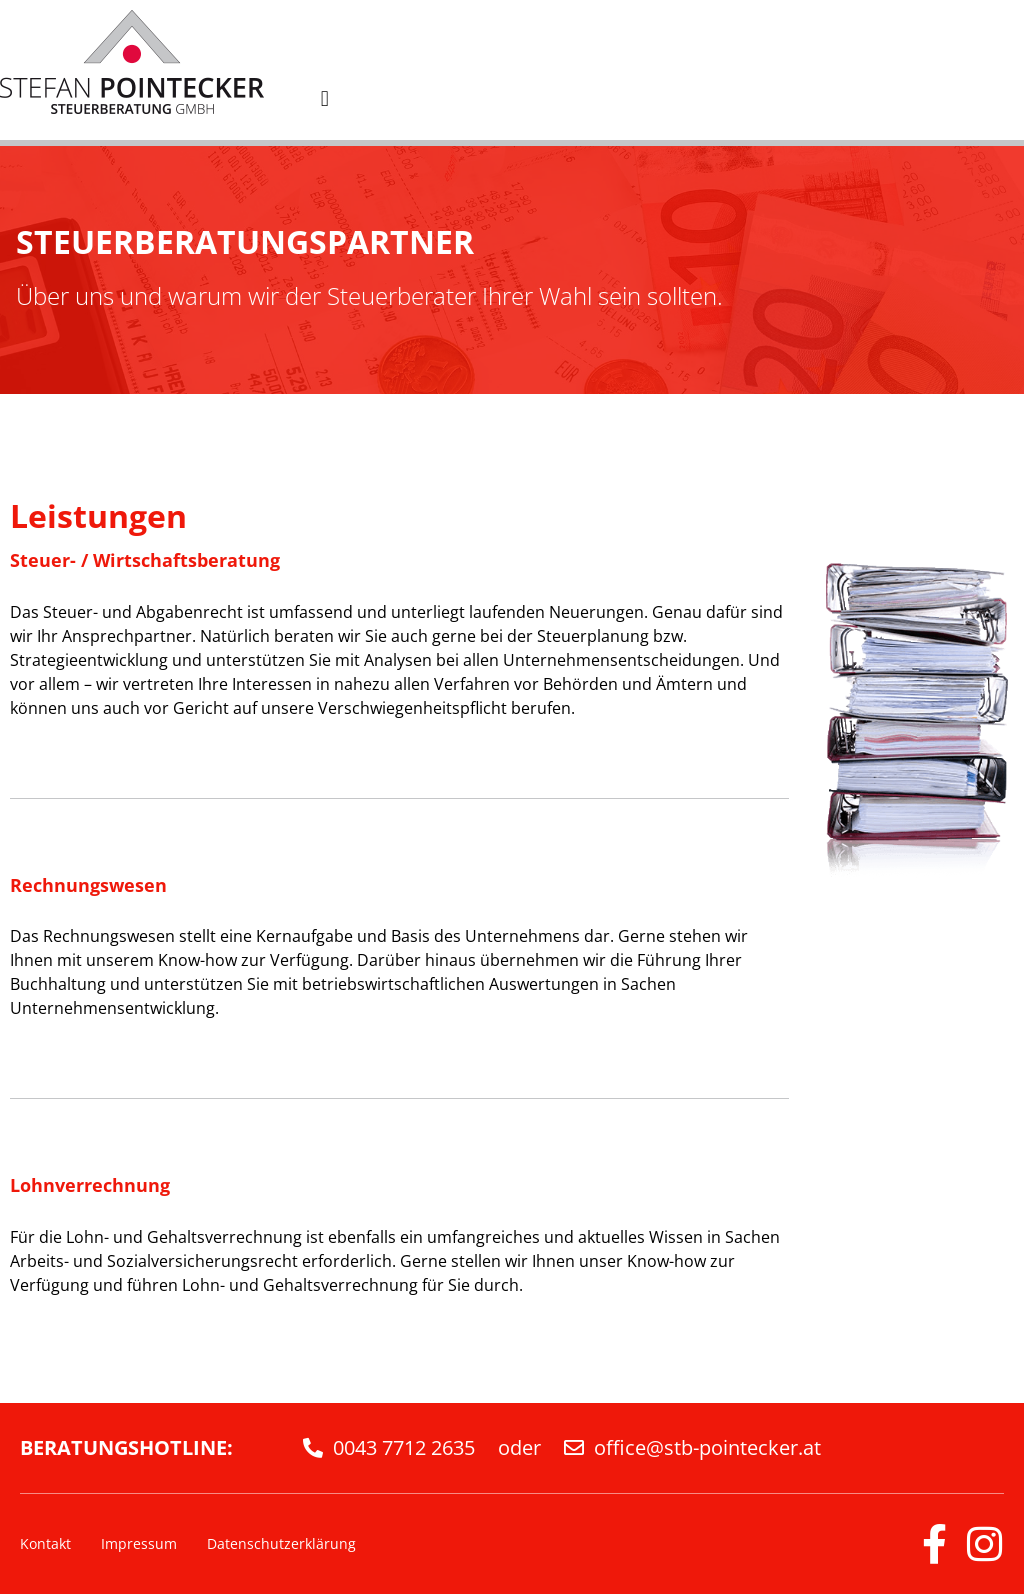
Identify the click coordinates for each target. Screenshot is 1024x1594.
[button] (324, 98)
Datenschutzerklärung (281, 1543)
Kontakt (45, 1543)
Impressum (139, 1543)
